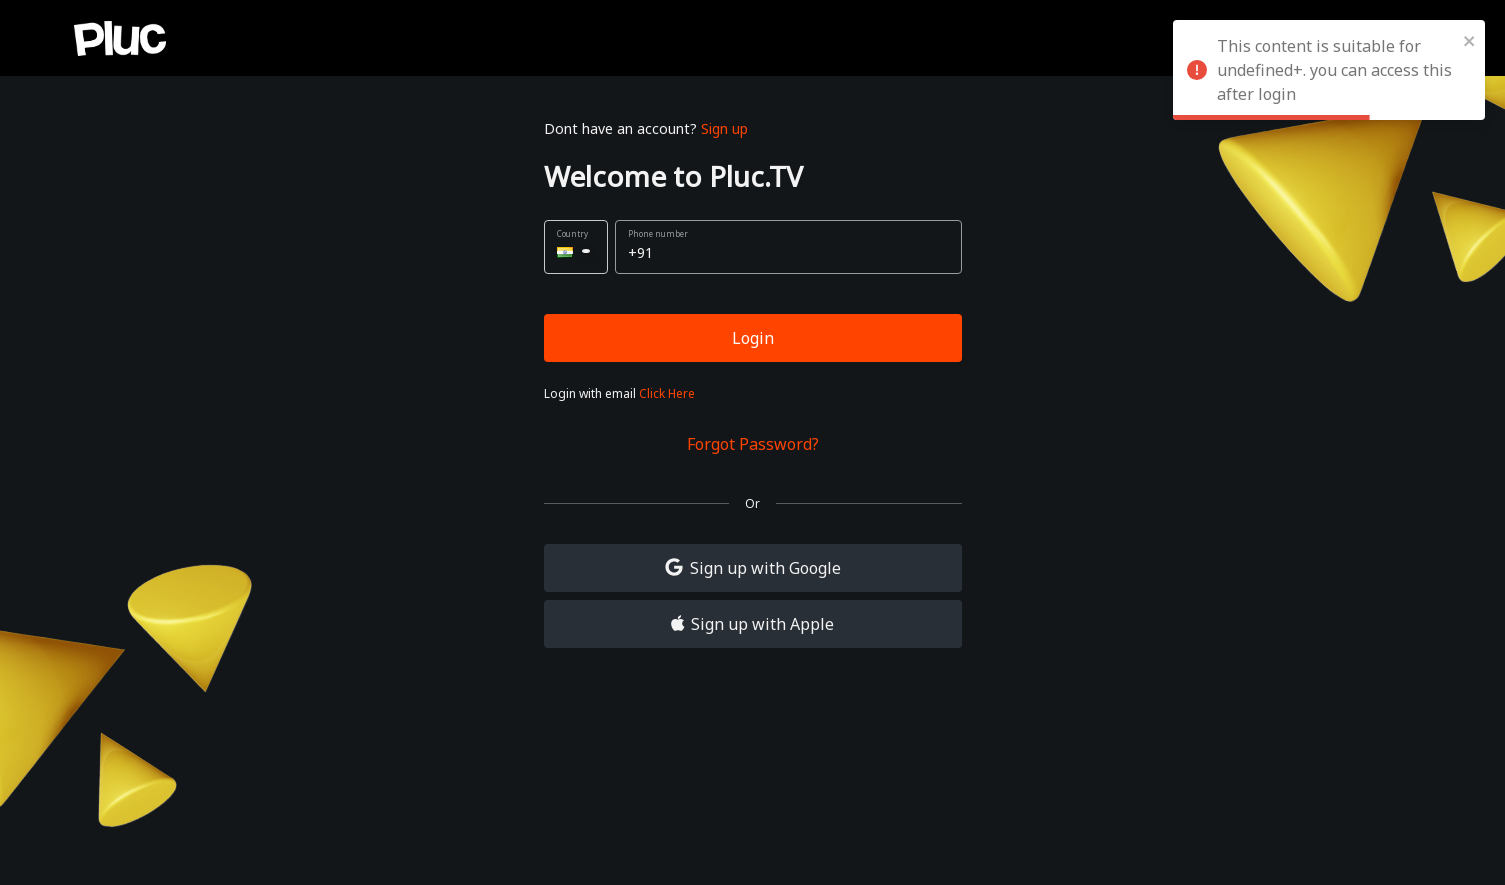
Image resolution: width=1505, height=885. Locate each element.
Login (753, 338)
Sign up (724, 128)
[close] (1470, 40)
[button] (576, 247)
